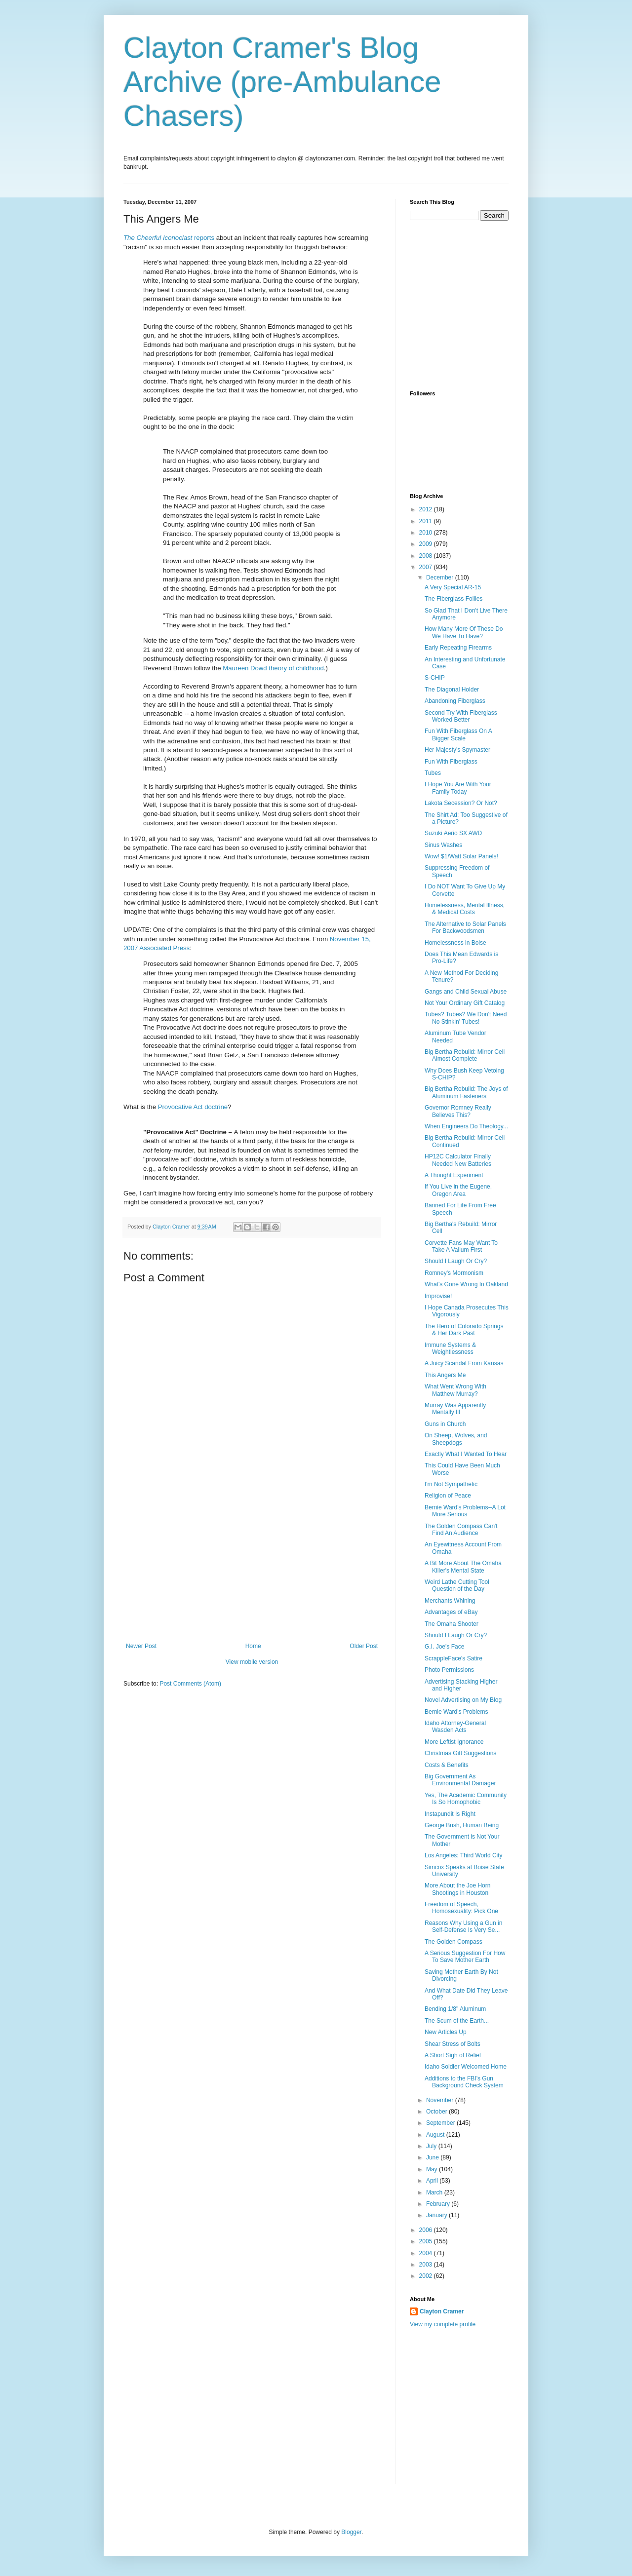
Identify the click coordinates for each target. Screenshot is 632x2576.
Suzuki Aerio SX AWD (453, 833)
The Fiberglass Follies (453, 598)
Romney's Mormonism (454, 1272)
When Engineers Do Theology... (466, 1126)
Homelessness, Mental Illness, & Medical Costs (465, 909)
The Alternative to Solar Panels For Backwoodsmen (465, 927)
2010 (426, 532)
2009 (426, 543)
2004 (426, 2253)
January (437, 2215)
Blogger (351, 2532)
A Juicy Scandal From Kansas (464, 1363)
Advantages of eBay (451, 1612)
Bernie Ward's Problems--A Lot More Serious (465, 1511)
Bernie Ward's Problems (456, 1711)
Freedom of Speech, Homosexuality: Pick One (461, 1908)
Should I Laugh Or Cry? (456, 1261)
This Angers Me (445, 1375)
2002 (426, 2275)
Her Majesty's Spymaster (457, 749)
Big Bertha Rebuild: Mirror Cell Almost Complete (465, 1055)
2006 (426, 2230)
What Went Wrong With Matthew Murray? (455, 1390)
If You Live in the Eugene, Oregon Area (458, 1190)
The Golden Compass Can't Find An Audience (461, 1530)
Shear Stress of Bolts (452, 2043)
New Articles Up (446, 2032)
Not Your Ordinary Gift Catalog (465, 1003)
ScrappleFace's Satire (453, 1658)
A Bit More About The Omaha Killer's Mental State (463, 1567)
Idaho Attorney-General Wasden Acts (455, 1726)
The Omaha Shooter (451, 1623)
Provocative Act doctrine (193, 1107)
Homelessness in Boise (455, 942)
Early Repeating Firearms (458, 647)
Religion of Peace (448, 1495)
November (440, 2100)
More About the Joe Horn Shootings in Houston (457, 1889)
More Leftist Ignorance (454, 1741)
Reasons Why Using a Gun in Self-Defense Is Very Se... (463, 1926)
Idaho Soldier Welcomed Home (466, 2066)
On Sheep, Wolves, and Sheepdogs (456, 1439)
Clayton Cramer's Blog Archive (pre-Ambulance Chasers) (282, 81)
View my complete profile (442, 2324)
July (432, 2146)
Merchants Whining (450, 1600)
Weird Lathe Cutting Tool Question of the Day (457, 1585)
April (432, 2180)
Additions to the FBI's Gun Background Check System (464, 2082)
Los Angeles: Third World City (464, 1855)
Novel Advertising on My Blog (463, 1699)
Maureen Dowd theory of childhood (273, 668)
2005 (426, 2241)
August (436, 2134)
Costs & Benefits (447, 1765)
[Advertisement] (252, 1568)
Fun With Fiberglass (451, 761)
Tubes (433, 772)
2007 (426, 567)
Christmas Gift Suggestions (460, 1753)
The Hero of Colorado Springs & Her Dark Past (464, 1330)
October (437, 2111)
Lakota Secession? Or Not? (461, 803)
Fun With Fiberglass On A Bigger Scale (458, 734)
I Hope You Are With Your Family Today (458, 788)
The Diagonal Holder (452, 689)
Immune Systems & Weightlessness (450, 1348)
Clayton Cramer (442, 2311)
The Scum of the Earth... (457, 2020)
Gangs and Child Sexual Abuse (466, 991)
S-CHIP (435, 677)
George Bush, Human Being (462, 1825)
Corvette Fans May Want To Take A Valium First (461, 1246)
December (440, 577)
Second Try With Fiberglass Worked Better (461, 716)
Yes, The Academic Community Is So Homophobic (466, 1799)
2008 (426, 555)
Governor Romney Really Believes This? (458, 1111)
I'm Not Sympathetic (451, 1484)
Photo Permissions (449, 1669)
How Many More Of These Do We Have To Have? (464, 632)
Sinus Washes (443, 845)
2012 (426, 509)
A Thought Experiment (454, 1175)
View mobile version (252, 1661)
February (438, 2203)
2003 (426, 2264)
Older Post (364, 1646)
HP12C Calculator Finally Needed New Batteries (458, 1160)
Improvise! (438, 1296)
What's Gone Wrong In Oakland (466, 1284)
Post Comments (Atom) (190, 1683)
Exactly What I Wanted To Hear (466, 1454)
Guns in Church (445, 1424)
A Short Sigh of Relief (453, 2055)
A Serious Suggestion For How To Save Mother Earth (465, 1956)
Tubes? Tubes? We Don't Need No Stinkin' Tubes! (466, 1018)
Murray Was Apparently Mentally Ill (455, 1409)
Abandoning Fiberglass (455, 700)
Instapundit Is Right (450, 1813)
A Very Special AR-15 (453, 587)
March (435, 2192)
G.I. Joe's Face (444, 1646)
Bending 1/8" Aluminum (455, 2008)
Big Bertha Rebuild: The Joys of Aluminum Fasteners (466, 1092)
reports (168, 237)
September (441, 2122)
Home (253, 1646)
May (432, 2169)
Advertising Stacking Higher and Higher (461, 1685)
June (433, 2157)
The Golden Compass (453, 1941)
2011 (426, 521)
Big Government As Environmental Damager (460, 1780)
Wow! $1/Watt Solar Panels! (461, 856)
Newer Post (141, 1646)
